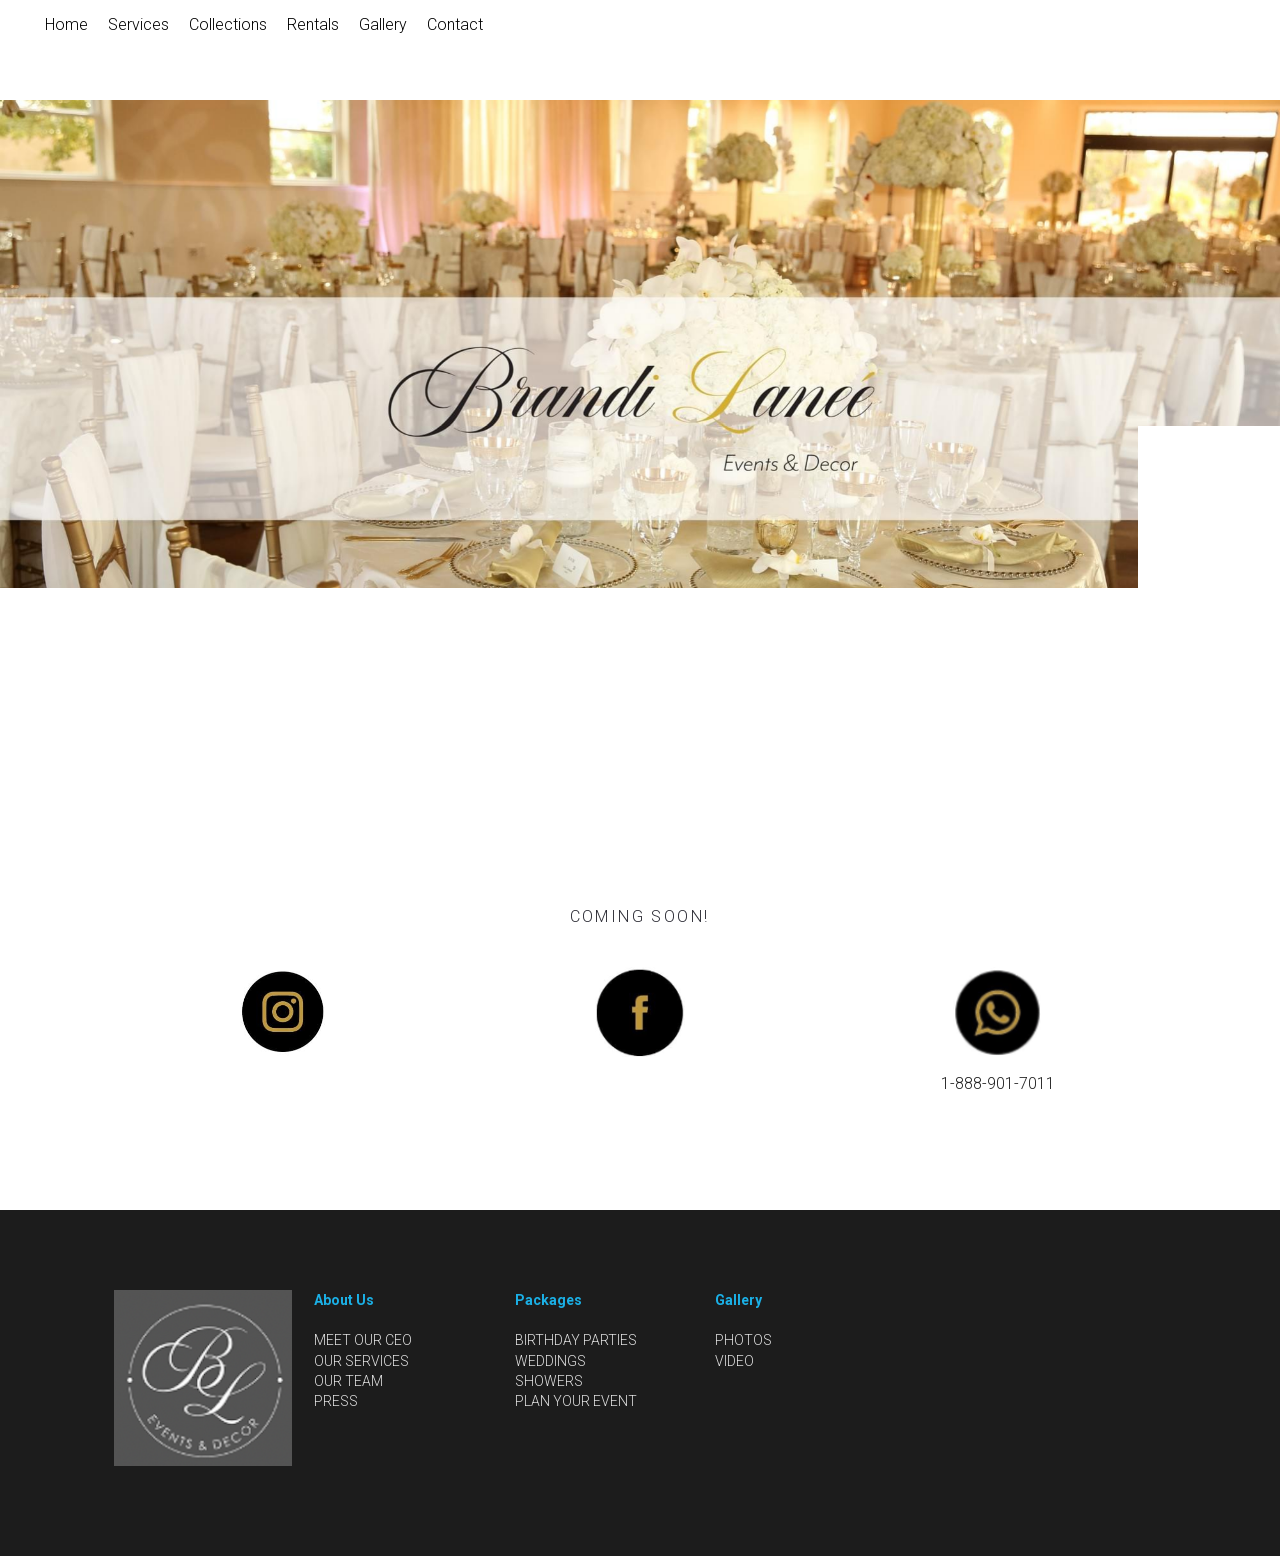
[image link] (282, 1010)
